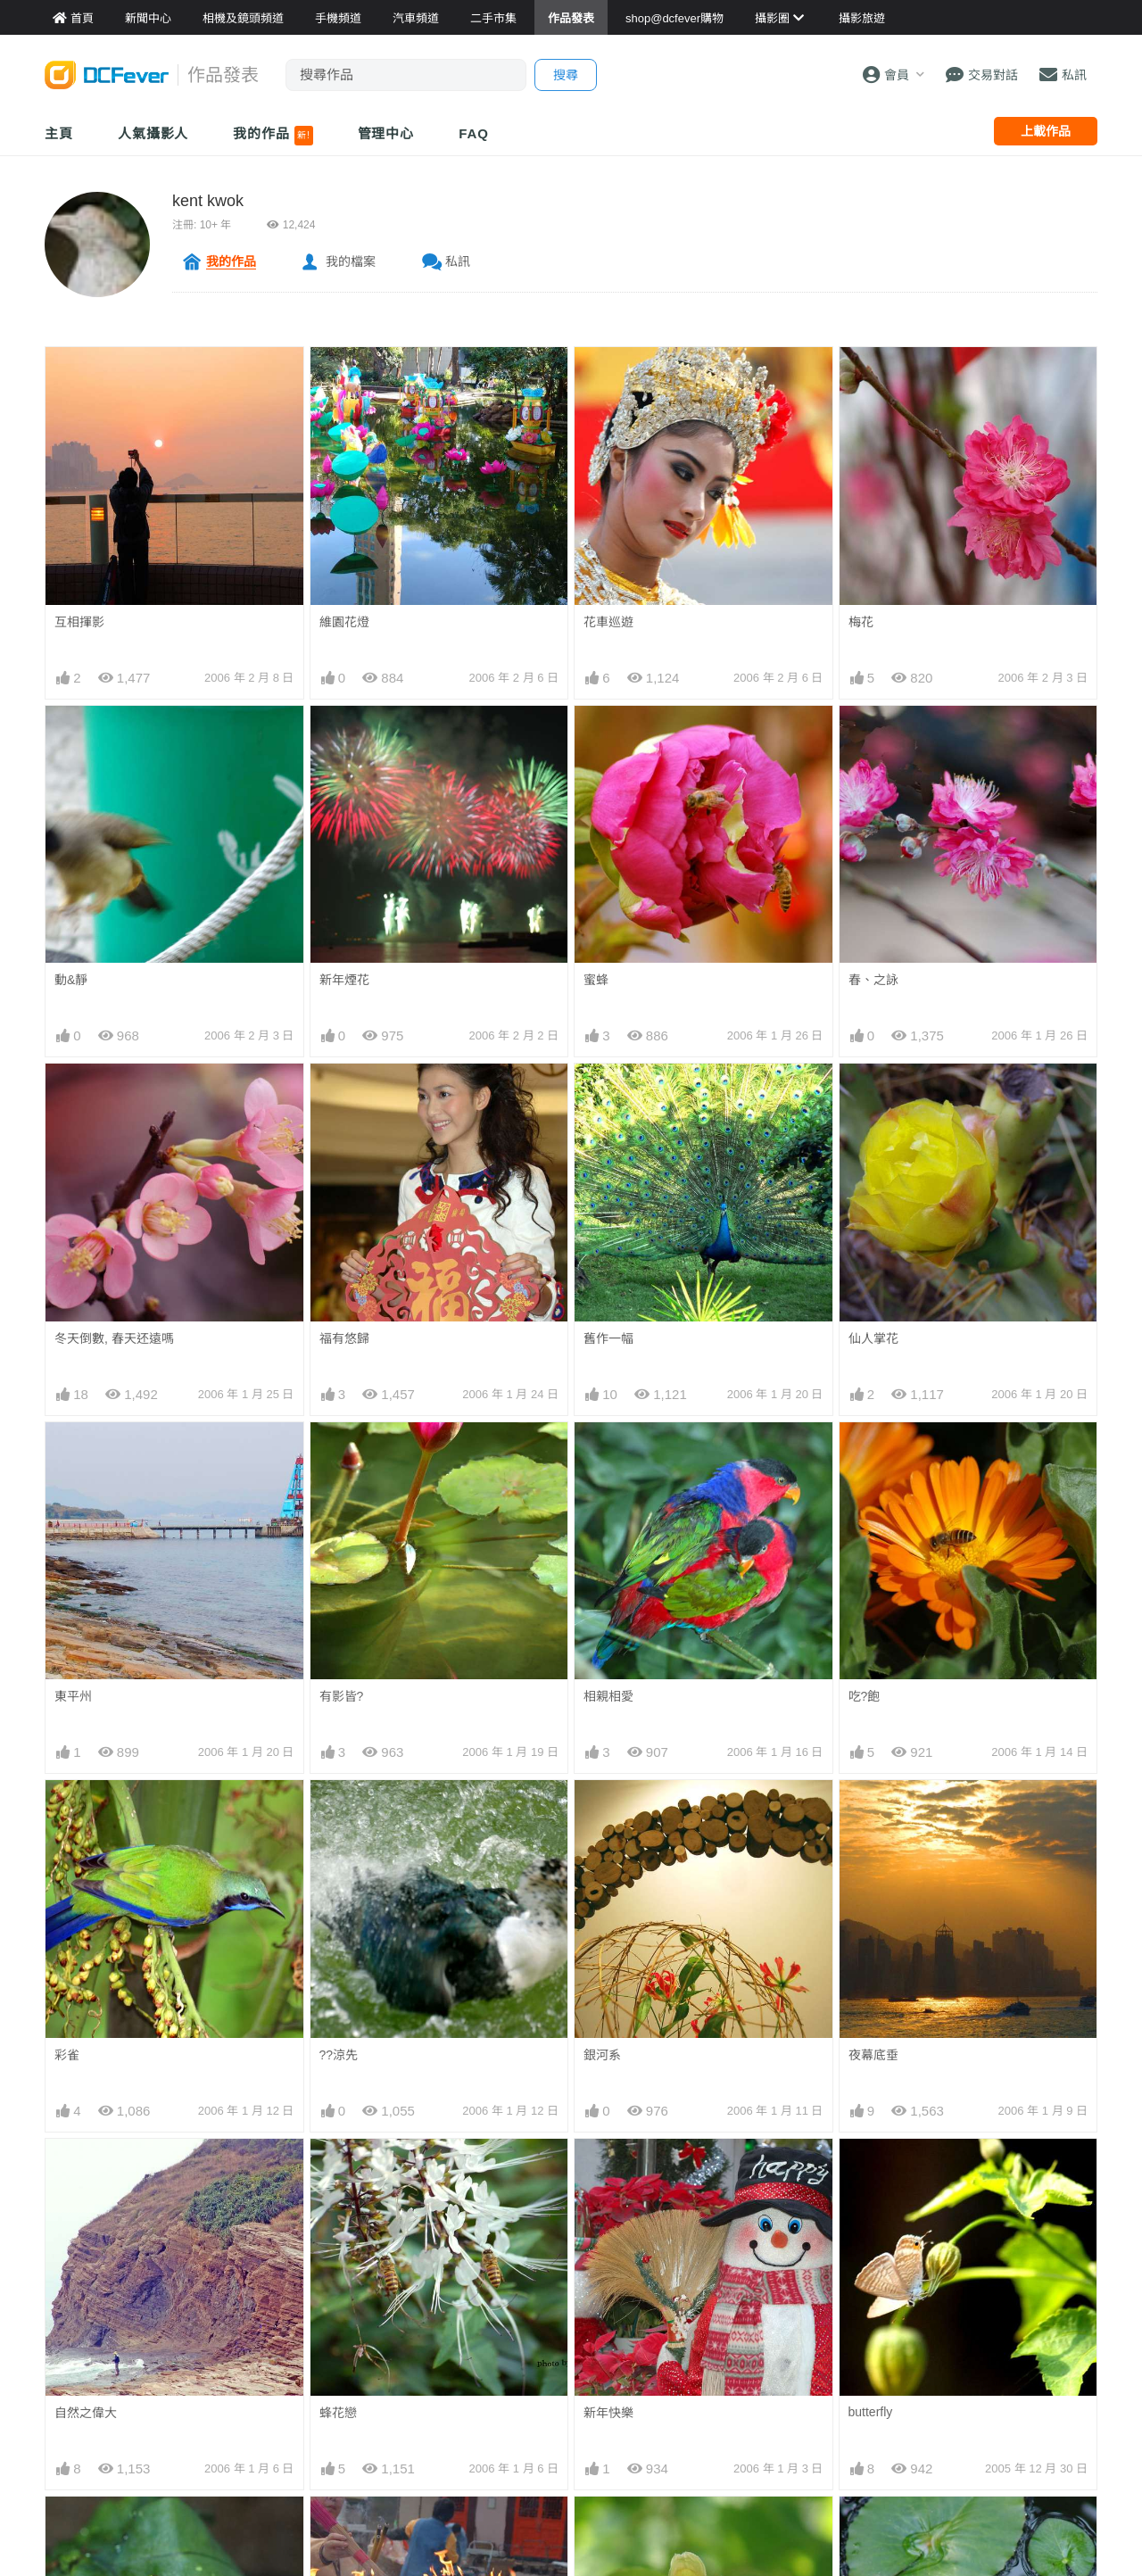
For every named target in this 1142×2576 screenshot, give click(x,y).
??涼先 (339, 2055)
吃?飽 (864, 1696)
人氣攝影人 (153, 133)
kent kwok (208, 201)
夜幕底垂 (873, 2055)
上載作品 (1046, 131)
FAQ (474, 133)
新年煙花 (344, 980)
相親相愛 (608, 1696)
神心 (331, 2529)
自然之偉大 (85, 2413)
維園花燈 (344, 622)
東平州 (73, 1696)
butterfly (870, 2170)
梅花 (860, 622)
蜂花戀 (338, 2413)
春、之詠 (873, 980)
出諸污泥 (873, 2529)
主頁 (59, 133)
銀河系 (602, 2055)
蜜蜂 (595, 980)
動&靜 (70, 980)
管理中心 (386, 133)
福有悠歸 (344, 1338)
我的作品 (272, 135)
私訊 (457, 261)
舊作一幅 (608, 1338)
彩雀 (66, 2055)
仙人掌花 (873, 1338)
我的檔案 (351, 261)
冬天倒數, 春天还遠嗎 (114, 1338)
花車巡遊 (608, 622)
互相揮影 (79, 622)
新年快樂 (608, 2171)
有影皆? (341, 1696)
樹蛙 (66, 2529)
